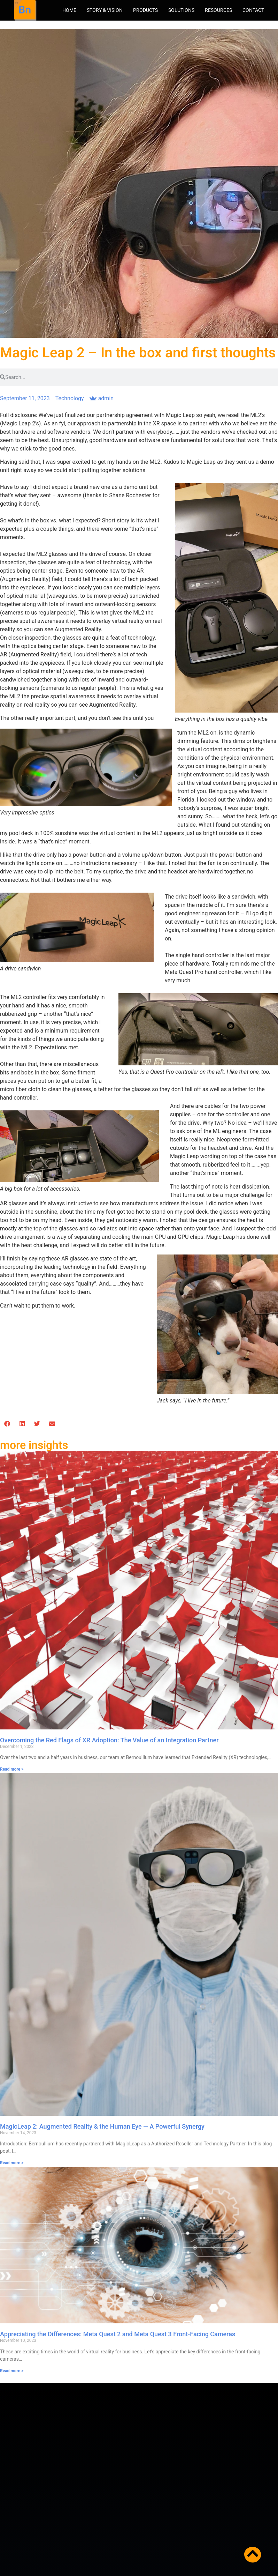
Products (145, 10)
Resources (218, 10)
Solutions (181, 10)
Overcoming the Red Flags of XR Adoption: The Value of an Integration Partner (109, 1740)
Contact (253, 10)
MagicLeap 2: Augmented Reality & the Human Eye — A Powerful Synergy (102, 2126)
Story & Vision (105, 10)
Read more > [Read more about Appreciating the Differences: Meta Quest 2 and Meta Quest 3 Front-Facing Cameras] (11, 2370)
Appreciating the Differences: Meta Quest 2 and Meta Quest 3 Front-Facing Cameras (117, 2334)
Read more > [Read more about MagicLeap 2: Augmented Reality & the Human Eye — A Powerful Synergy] (11, 2162)
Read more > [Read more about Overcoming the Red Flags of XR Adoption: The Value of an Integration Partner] (11, 1769)
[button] (7, 1423)
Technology (69, 398)
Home (69, 10)
